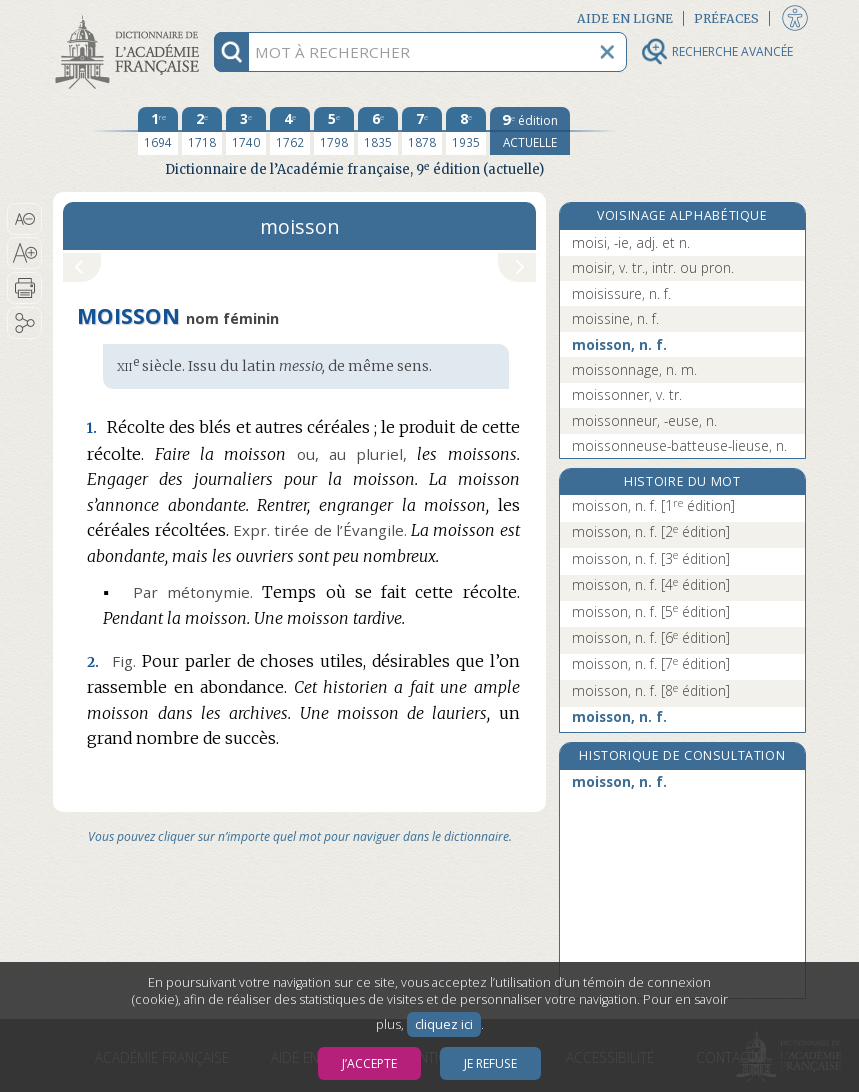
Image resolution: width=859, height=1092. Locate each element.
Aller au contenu (131, 17)
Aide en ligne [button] (625, 18)
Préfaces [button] (726, 18)
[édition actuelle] (530, 131)
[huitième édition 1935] (466, 131)
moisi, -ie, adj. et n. (631, 242)
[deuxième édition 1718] (202, 131)
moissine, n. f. (615, 318)
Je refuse (490, 1063)
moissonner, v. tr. (627, 394)
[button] (24, 219)
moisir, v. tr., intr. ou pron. (653, 267)
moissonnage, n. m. (634, 369)
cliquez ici (444, 1024)
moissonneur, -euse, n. (644, 420)
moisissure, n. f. (621, 293)
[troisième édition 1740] (246, 131)
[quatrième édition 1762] (290, 131)
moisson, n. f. (619, 344)
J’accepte (369, 1063)
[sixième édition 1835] (378, 131)
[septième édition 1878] (422, 131)
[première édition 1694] (158, 131)
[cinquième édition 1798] (334, 131)
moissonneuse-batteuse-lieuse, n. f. (679, 455)
